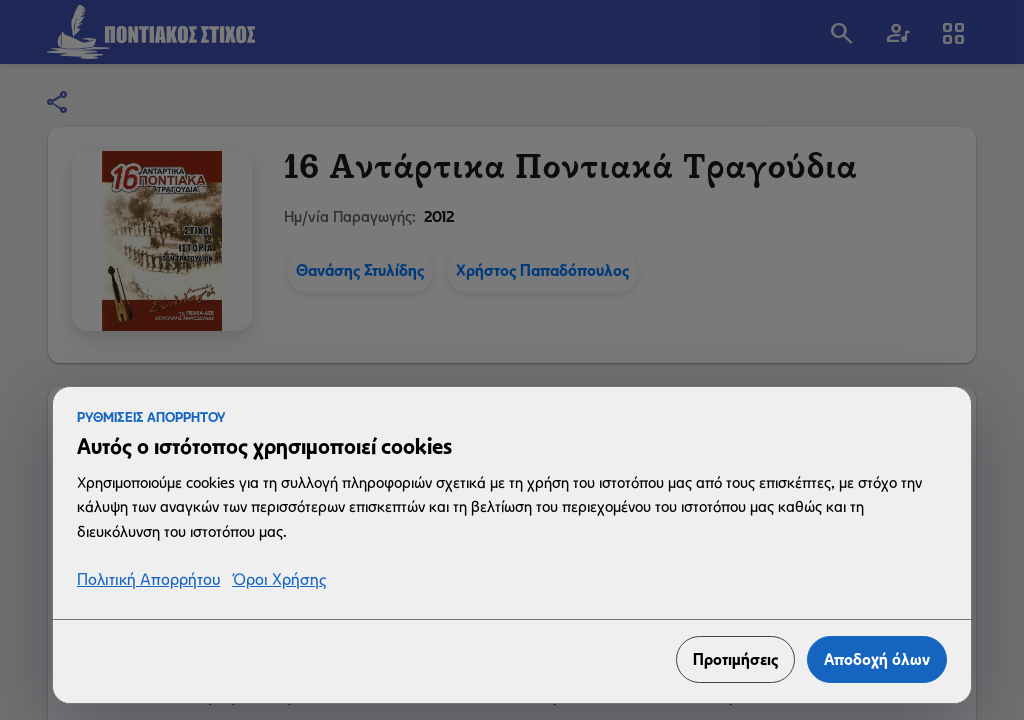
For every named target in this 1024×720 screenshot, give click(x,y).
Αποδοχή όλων (877, 659)
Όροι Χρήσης (279, 580)
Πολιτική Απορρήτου (148, 580)
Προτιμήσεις (735, 659)
